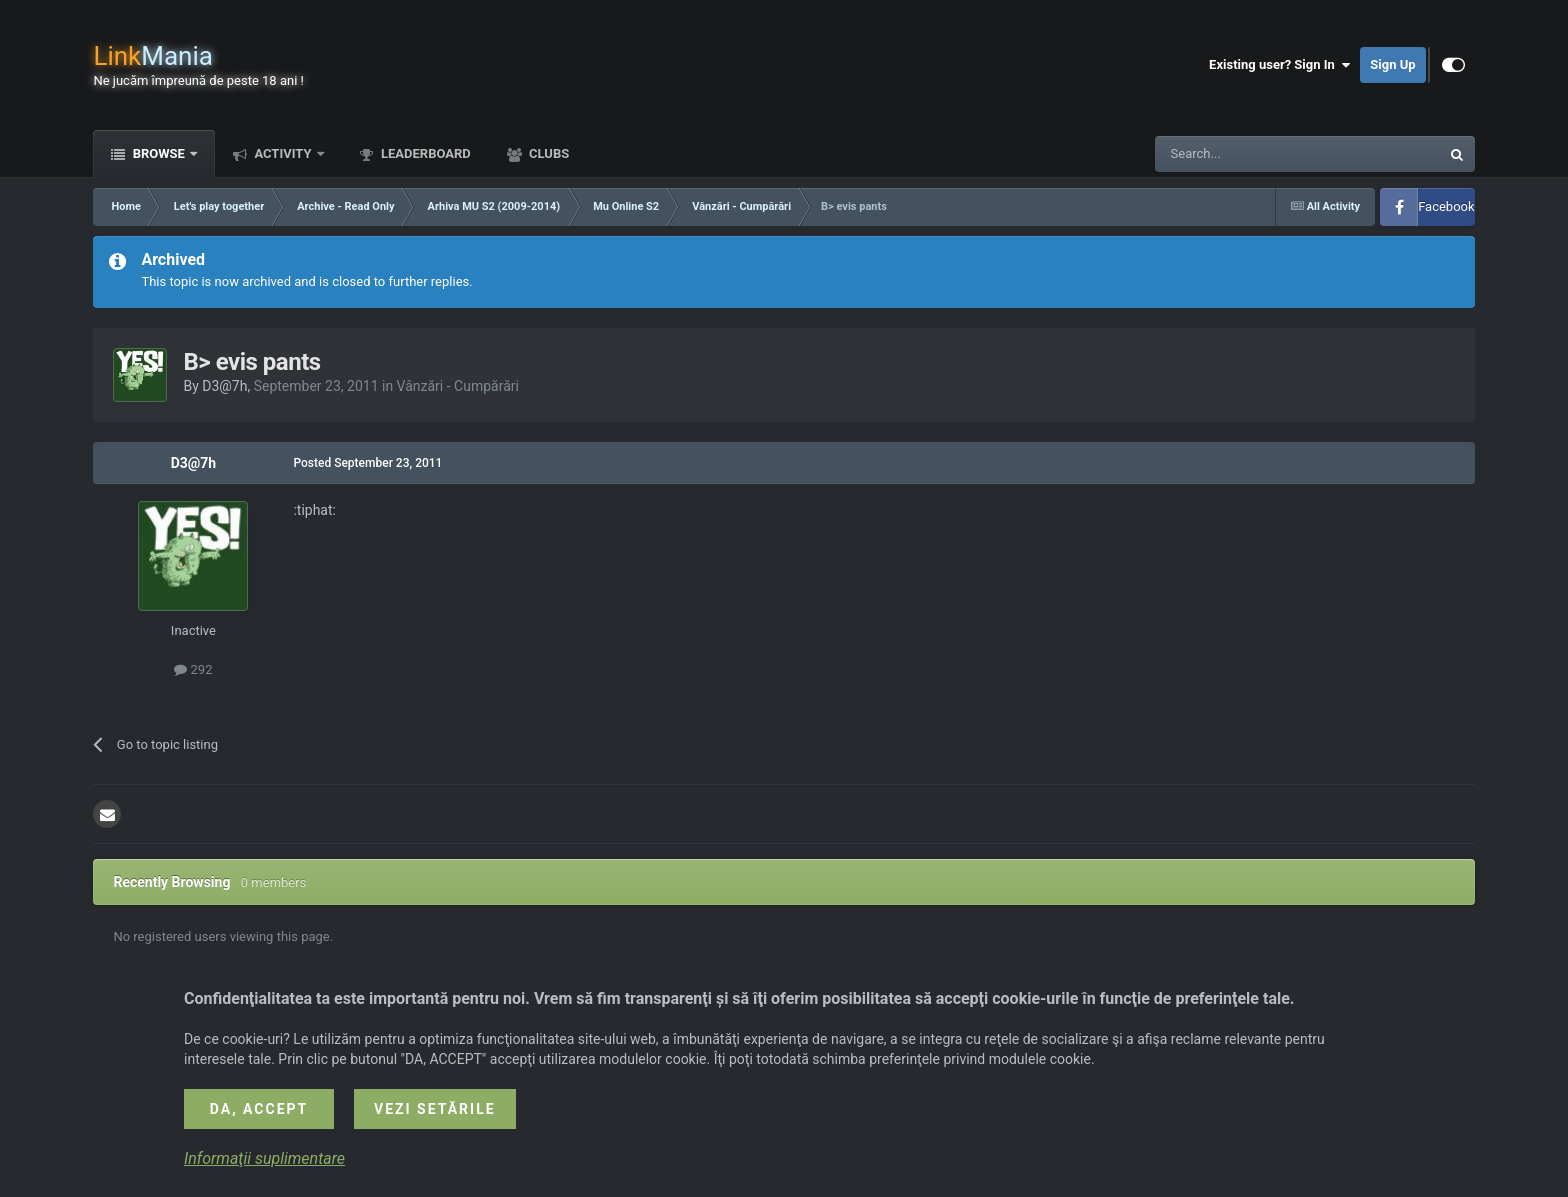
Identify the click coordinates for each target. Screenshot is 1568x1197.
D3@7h (224, 386)
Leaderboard (424, 153)
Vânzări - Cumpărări (458, 386)
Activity (283, 153)
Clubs (547, 153)
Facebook (1446, 206)
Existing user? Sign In (1279, 65)
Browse (158, 153)
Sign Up (1392, 64)
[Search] (1250, 154)
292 (193, 669)
